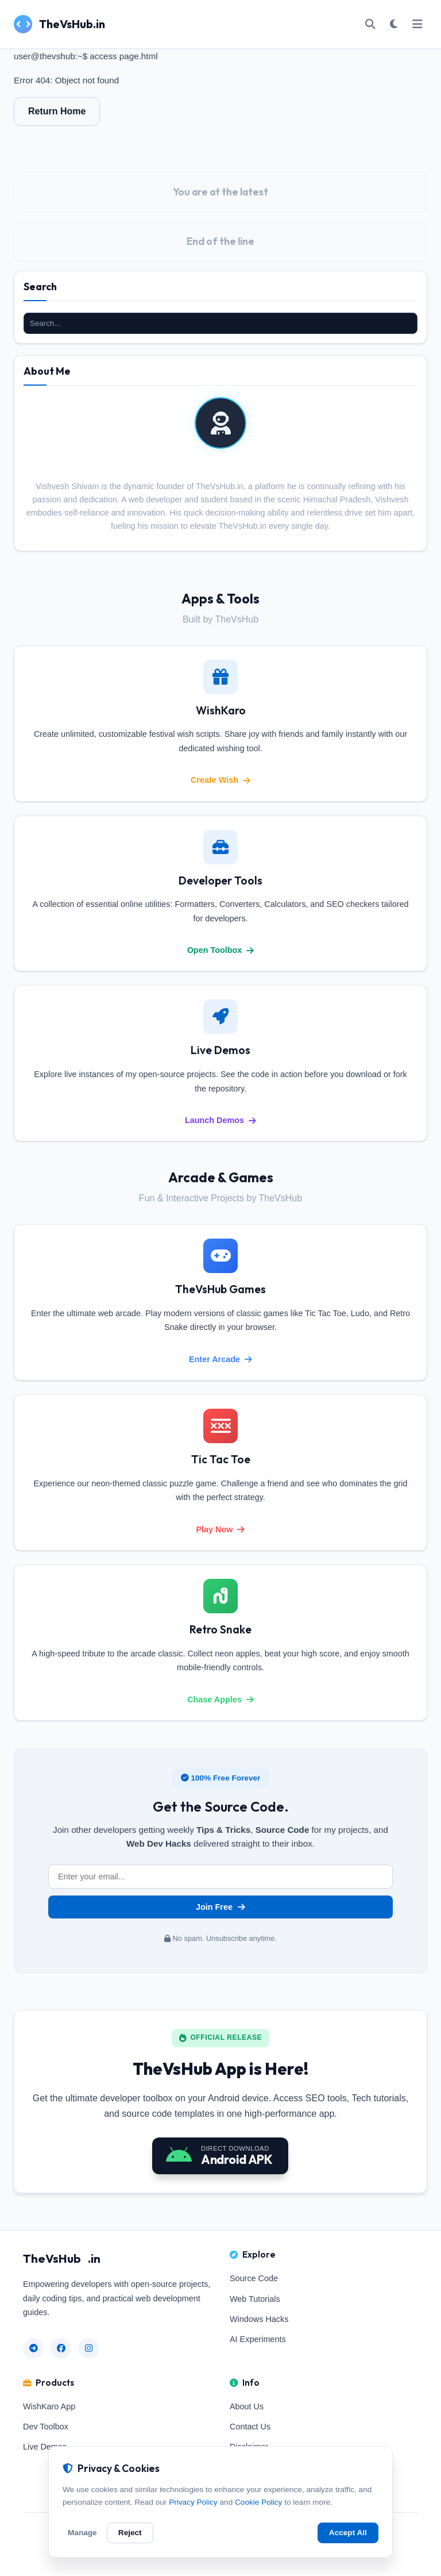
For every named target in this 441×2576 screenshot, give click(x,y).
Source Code (254, 2278)
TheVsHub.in (59, 24)
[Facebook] (61, 2348)
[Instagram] (88, 2348)
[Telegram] (33, 2348)
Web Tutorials (255, 2299)
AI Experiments (258, 2339)
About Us (247, 2406)
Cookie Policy (258, 2502)
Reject (130, 2532)
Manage (82, 2532)
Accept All (348, 2532)
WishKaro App (49, 2406)
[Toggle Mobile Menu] (417, 24)
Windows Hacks (259, 2319)
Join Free (220, 1907)
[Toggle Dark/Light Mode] (393, 24)
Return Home (57, 111)
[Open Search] (370, 24)
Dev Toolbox (45, 2426)
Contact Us (250, 2426)
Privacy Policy (193, 2502)
